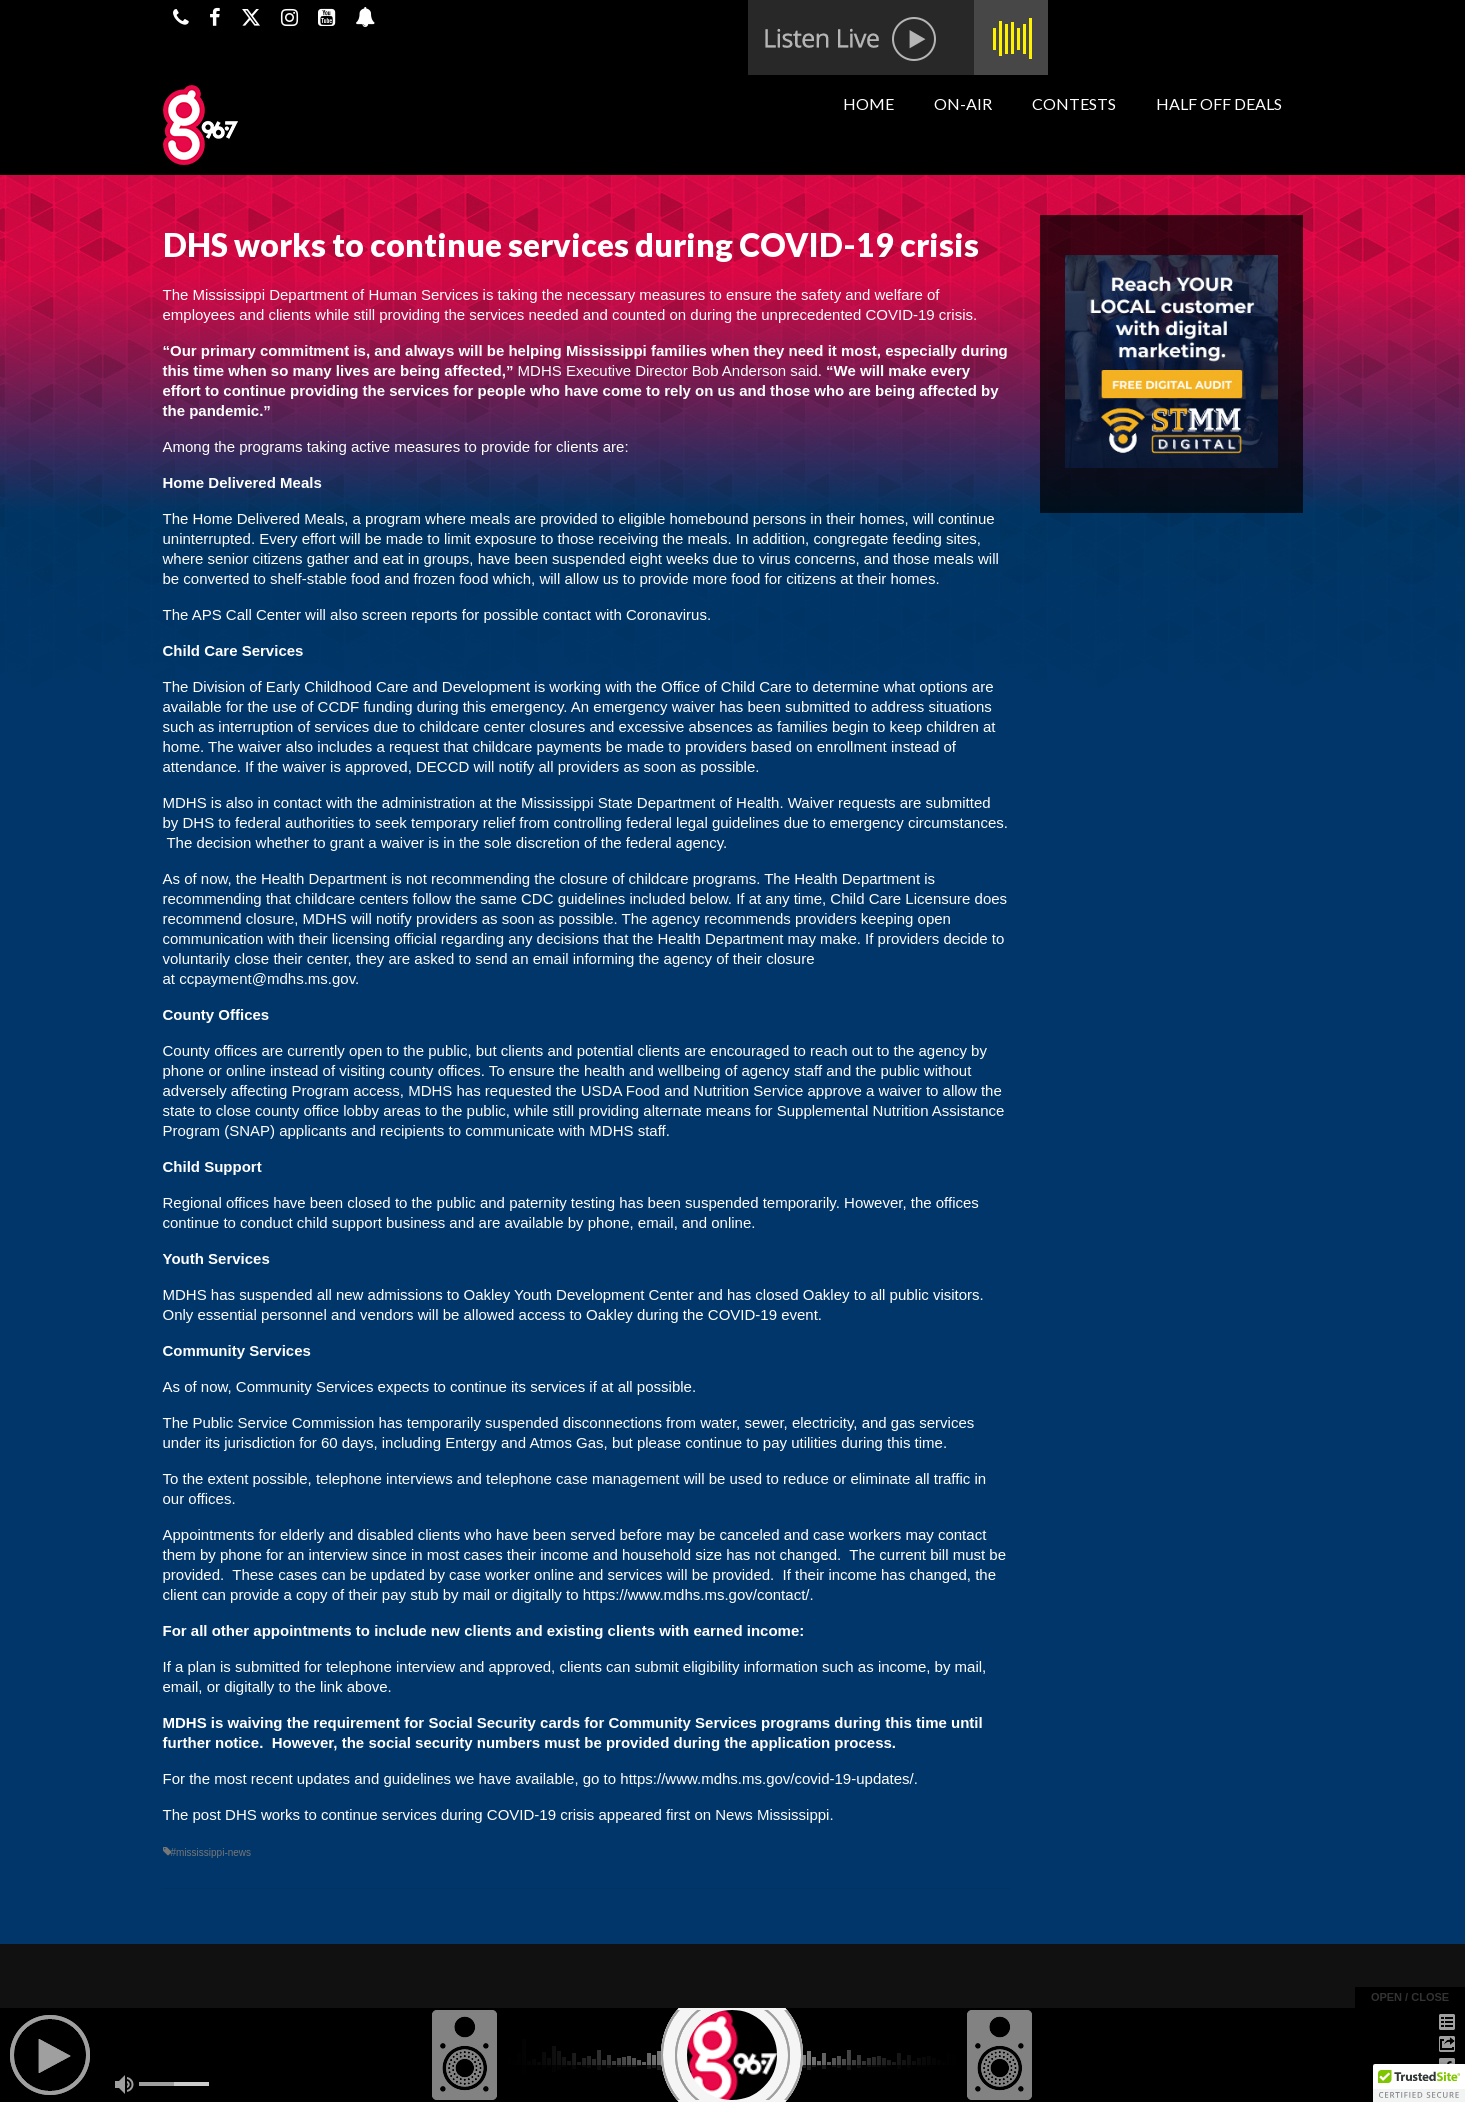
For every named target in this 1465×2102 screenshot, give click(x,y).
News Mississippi (772, 1814)
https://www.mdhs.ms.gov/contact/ (696, 1594)
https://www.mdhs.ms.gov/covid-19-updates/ (766, 1778)
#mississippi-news (211, 1852)
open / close (1410, 1997)
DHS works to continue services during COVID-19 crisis (409, 1814)
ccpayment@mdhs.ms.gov (267, 978)
